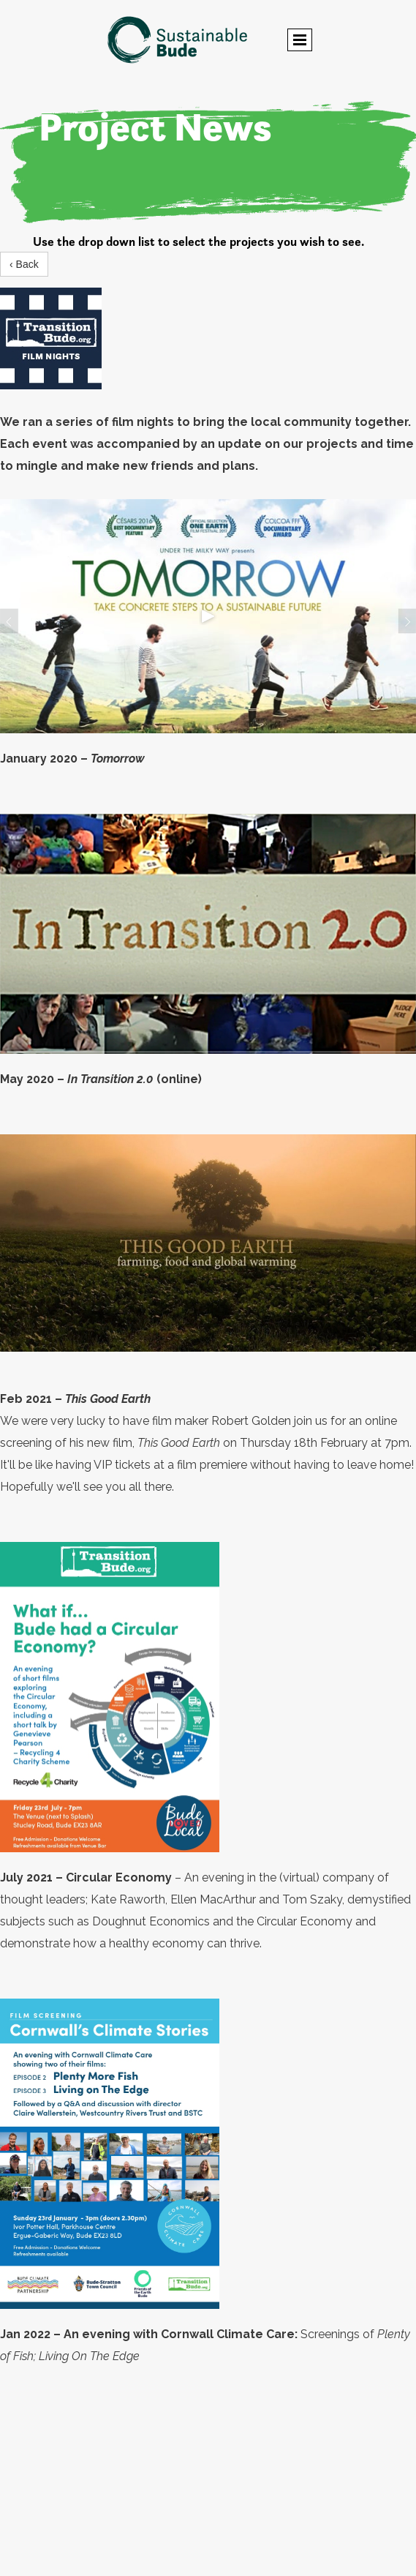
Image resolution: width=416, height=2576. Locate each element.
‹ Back (24, 264)
